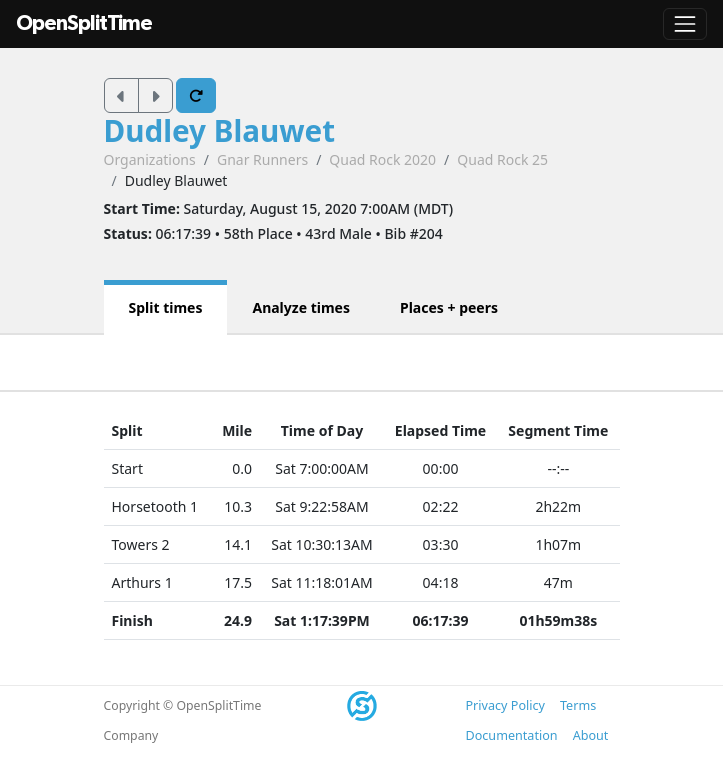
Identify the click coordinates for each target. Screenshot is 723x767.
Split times (166, 307)
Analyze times (301, 307)
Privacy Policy (505, 705)
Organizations (150, 159)
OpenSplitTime (84, 23)
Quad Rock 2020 (382, 159)
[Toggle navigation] (685, 24)
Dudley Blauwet (220, 130)
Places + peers (449, 307)
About (591, 735)
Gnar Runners (262, 159)
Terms (578, 705)
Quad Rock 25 (502, 159)
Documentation (512, 735)
